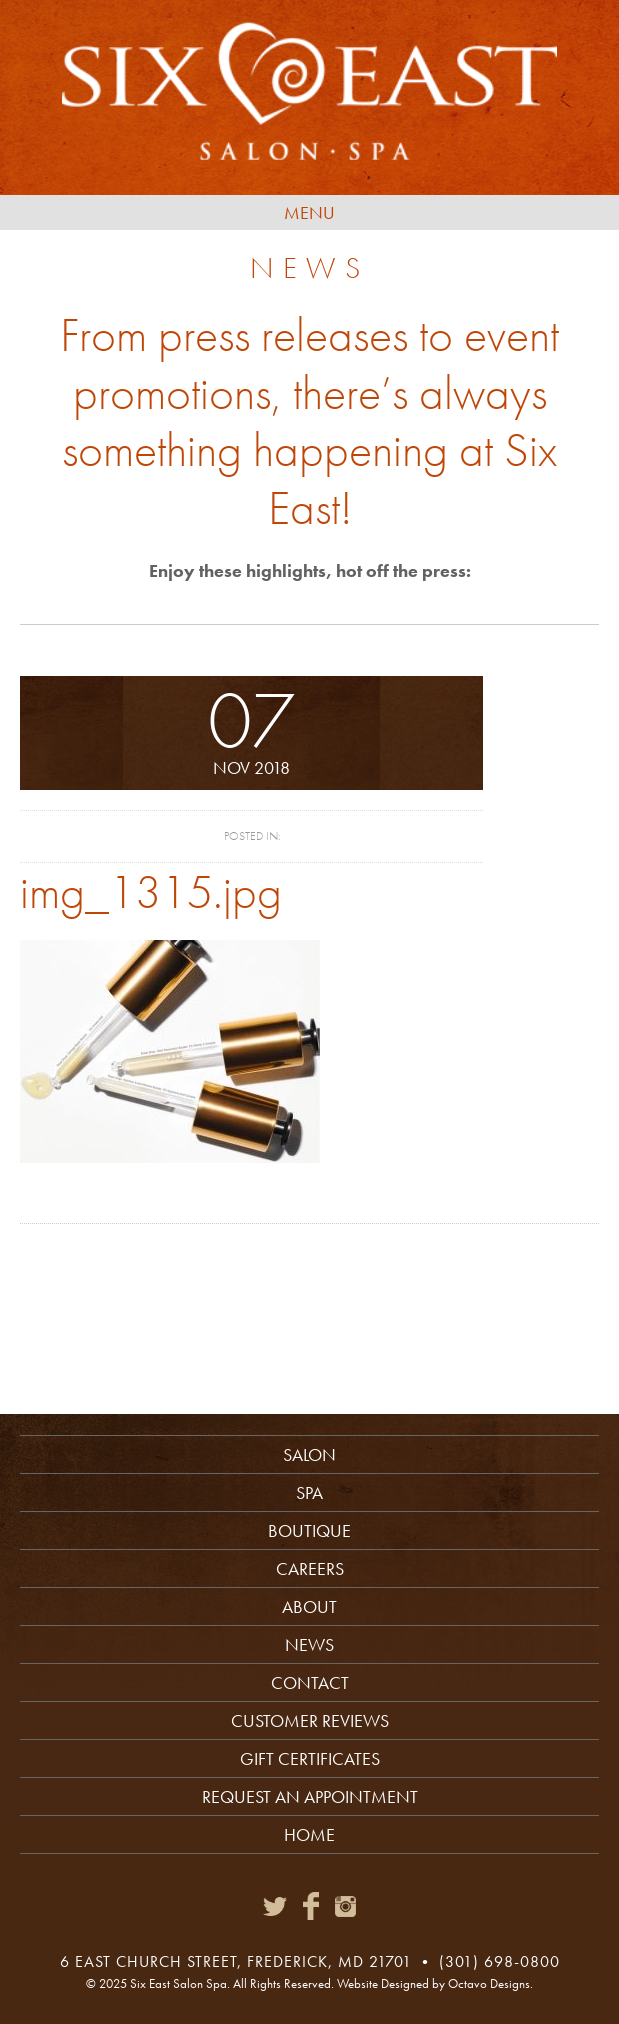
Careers (310, 1568)
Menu (309, 212)
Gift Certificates (310, 1758)
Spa (309, 1492)
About (309, 1606)
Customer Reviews (310, 1720)
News (309, 1644)
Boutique (309, 1530)
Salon (309, 1454)
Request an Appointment (310, 1796)
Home (309, 1834)
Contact (310, 1682)
